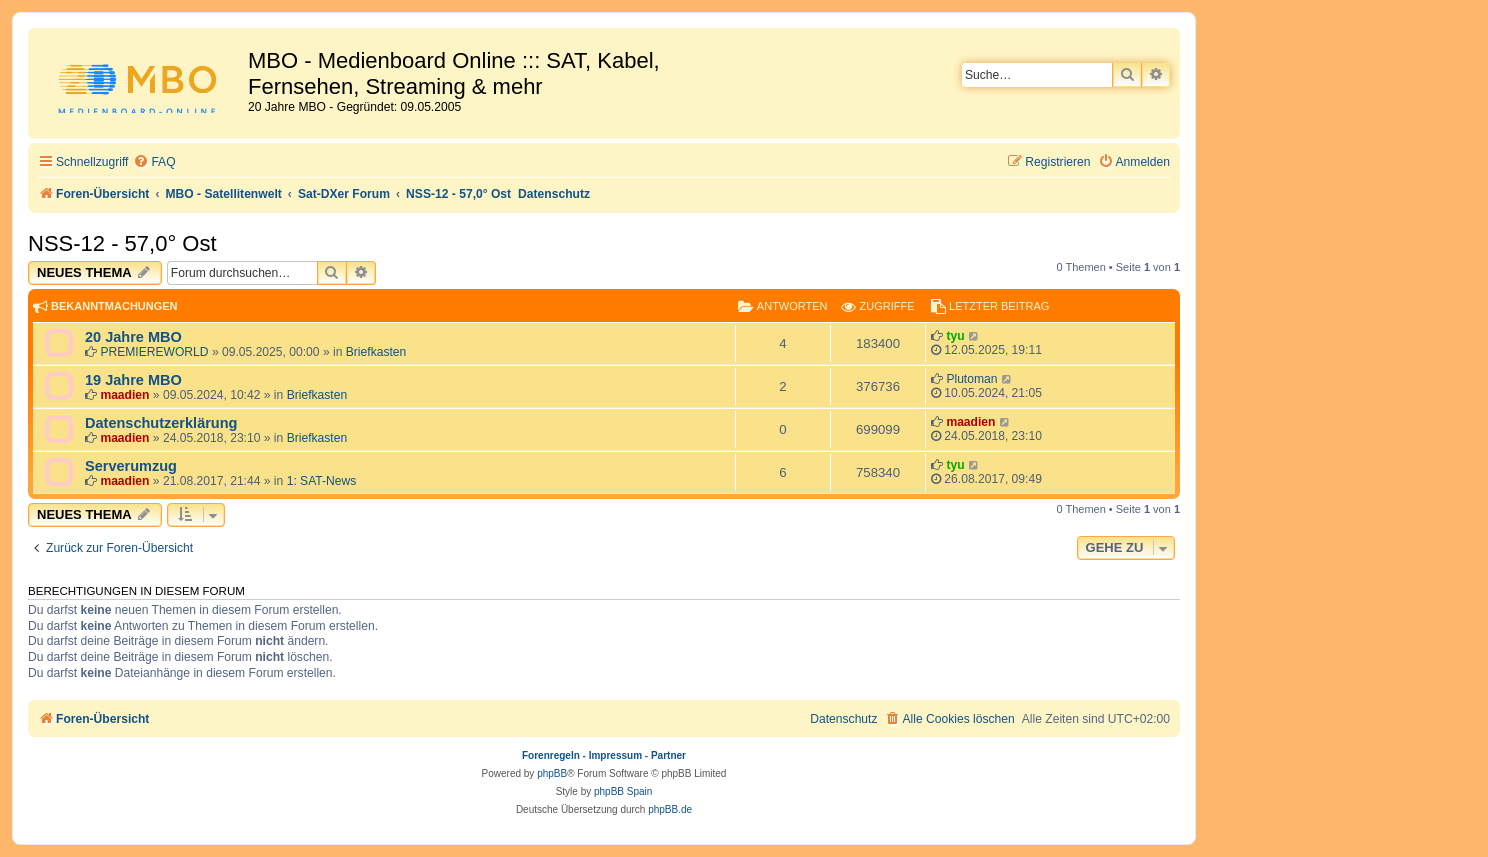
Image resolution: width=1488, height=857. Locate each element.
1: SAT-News (322, 481)
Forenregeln (551, 755)
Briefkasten (376, 352)
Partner (668, 755)
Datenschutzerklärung (161, 423)
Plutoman (971, 379)
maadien (124, 395)
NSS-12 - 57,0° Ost (122, 243)
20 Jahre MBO (133, 337)
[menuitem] (154, 162)
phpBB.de (670, 809)
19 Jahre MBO (133, 380)
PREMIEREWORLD (154, 352)
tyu (955, 336)
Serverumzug (131, 466)
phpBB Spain (623, 791)
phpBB (552, 773)
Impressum (615, 755)
